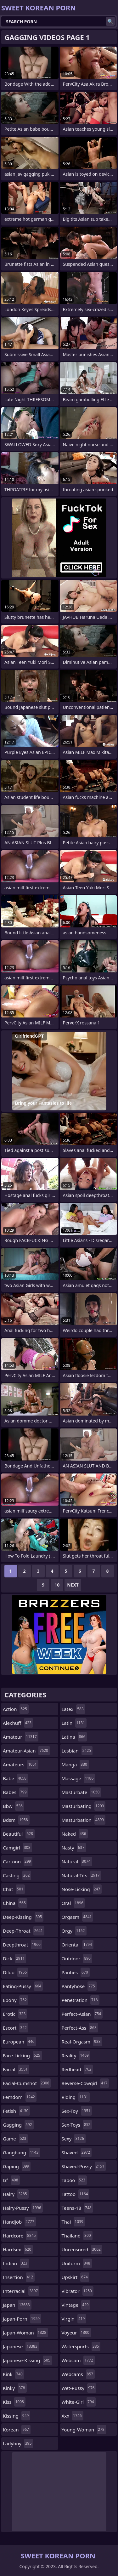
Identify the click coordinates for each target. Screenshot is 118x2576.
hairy (16, 2194)
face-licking (22, 2055)
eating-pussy (23, 1986)
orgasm (77, 1917)
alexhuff (18, 1723)
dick (14, 1958)
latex (73, 1709)
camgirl (17, 1847)
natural (77, 1861)
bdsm (16, 1820)
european (19, 2041)
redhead (77, 2069)
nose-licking (82, 1889)
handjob (19, 2221)
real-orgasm (82, 2041)
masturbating (84, 1806)
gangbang (21, 2152)
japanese (21, 2346)
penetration (80, 2000)
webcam (78, 2360)
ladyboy (18, 2443)
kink (13, 2374)
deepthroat (22, 1944)
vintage (76, 2305)
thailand (77, 2235)
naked (75, 1833)
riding (76, 2097)
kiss (14, 2402)
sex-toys (77, 2124)
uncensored (82, 2249)
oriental (78, 1944)
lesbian (77, 1750)
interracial (21, 2291)
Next (73, 1585)
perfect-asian (82, 2014)
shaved (77, 2152)
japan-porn (22, 2318)
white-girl (79, 2402)
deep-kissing (23, 1917)
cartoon (17, 1861)
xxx (72, 2415)
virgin (74, 2318)
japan (17, 2305)
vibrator (77, 2291)
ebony (15, 2000)
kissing (16, 2415)
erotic (15, 2014)
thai (73, 2221)
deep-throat (23, 1930)
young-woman (84, 2429)
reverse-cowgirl (85, 2083)
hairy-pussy (23, 2208)
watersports (81, 2346)
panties (76, 1972)
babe (15, 1778)
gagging (18, 2124)
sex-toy (77, 2111)
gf (11, 2180)
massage (78, 1778)
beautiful (19, 1833)
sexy (74, 2138)
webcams (78, 2374)
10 (56, 1585)
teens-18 (77, 2208)
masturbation (84, 1820)
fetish (16, 2111)
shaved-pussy (84, 2166)
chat (14, 1889)
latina (74, 1736)
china (15, 1903)
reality (76, 2055)
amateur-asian (26, 1750)
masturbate (81, 1792)
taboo (74, 2180)
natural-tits (81, 1875)
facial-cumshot (27, 2083)
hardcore (20, 2235)
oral (73, 1903)
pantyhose (79, 1986)
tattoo (76, 2194)
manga (75, 1764)
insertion (19, 2277)
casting (17, 1875)
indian (16, 2263)
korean (17, 2429)
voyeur (76, 2332)
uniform (77, 2263)
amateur (20, 1736)
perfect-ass (80, 2027)
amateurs (20, 1764)
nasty (74, 1847)
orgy (74, 1930)
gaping (17, 2166)
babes (15, 1792)
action (16, 1709)
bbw (13, 1806)
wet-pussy (79, 2388)
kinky (15, 2388)
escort (15, 2027)
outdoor (77, 1958)
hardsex (18, 2249)
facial (16, 2069)
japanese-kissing (27, 2360)
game (15, 2138)
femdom (20, 2097)
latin (74, 1723)
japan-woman (25, 2332)
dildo (15, 1972)
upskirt (75, 2277)
